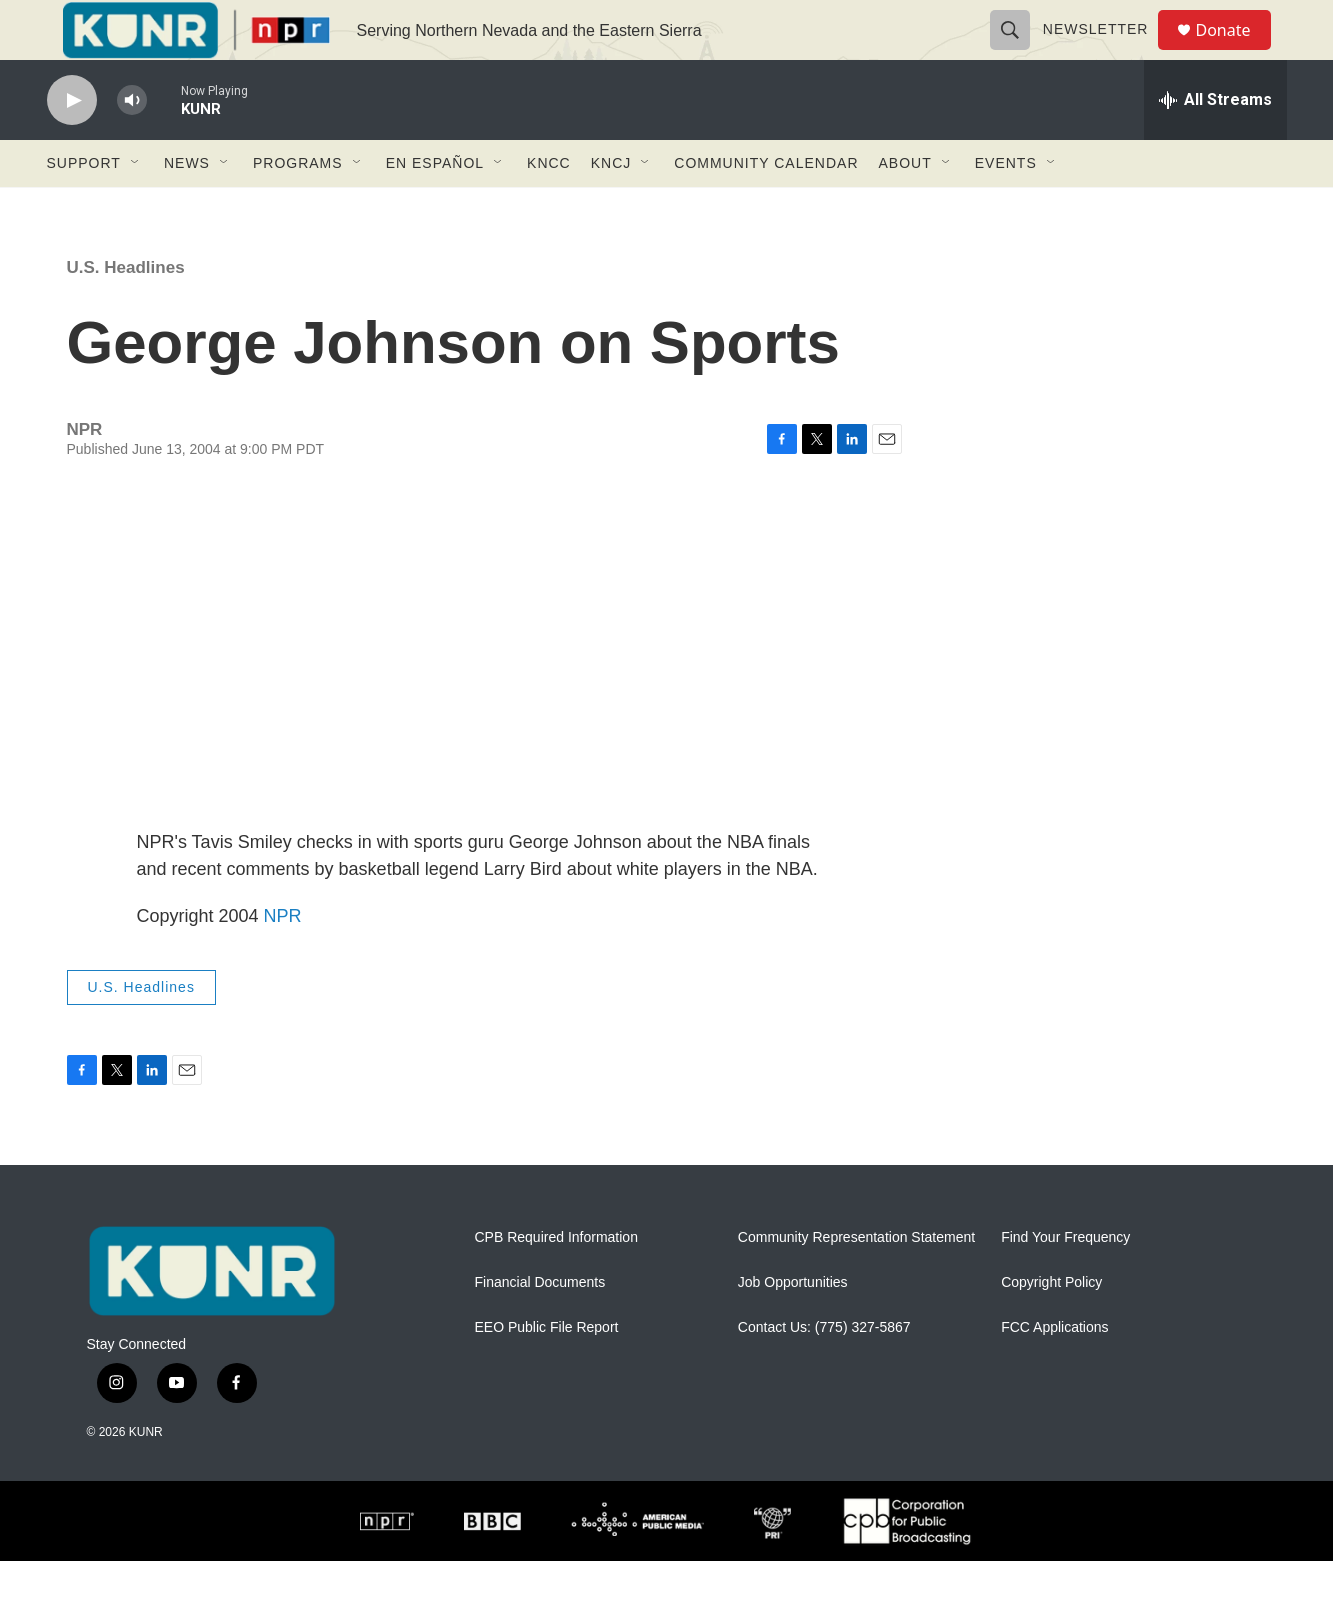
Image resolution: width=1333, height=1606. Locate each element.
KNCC (549, 208)
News (187, 208)
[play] (72, 145)
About (905, 208)
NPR (283, 961)
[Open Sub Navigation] (136, 208)
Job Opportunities (793, 1327)
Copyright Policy (1051, 1327)
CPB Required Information (556, 1282)
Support (84, 208)
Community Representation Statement (856, 1282)
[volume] (132, 145)
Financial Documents (540, 1327)
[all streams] (1215, 145)
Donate (1236, 52)
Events (1006, 208)
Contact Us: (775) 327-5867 (824, 1372)
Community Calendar (766, 208)
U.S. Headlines (126, 312)
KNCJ (611, 208)
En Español (435, 208)
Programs (298, 208)
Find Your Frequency (1065, 1282)
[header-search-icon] (1019, 52)
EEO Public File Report (547, 1372)
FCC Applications (1054, 1372)
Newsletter (1105, 52)
